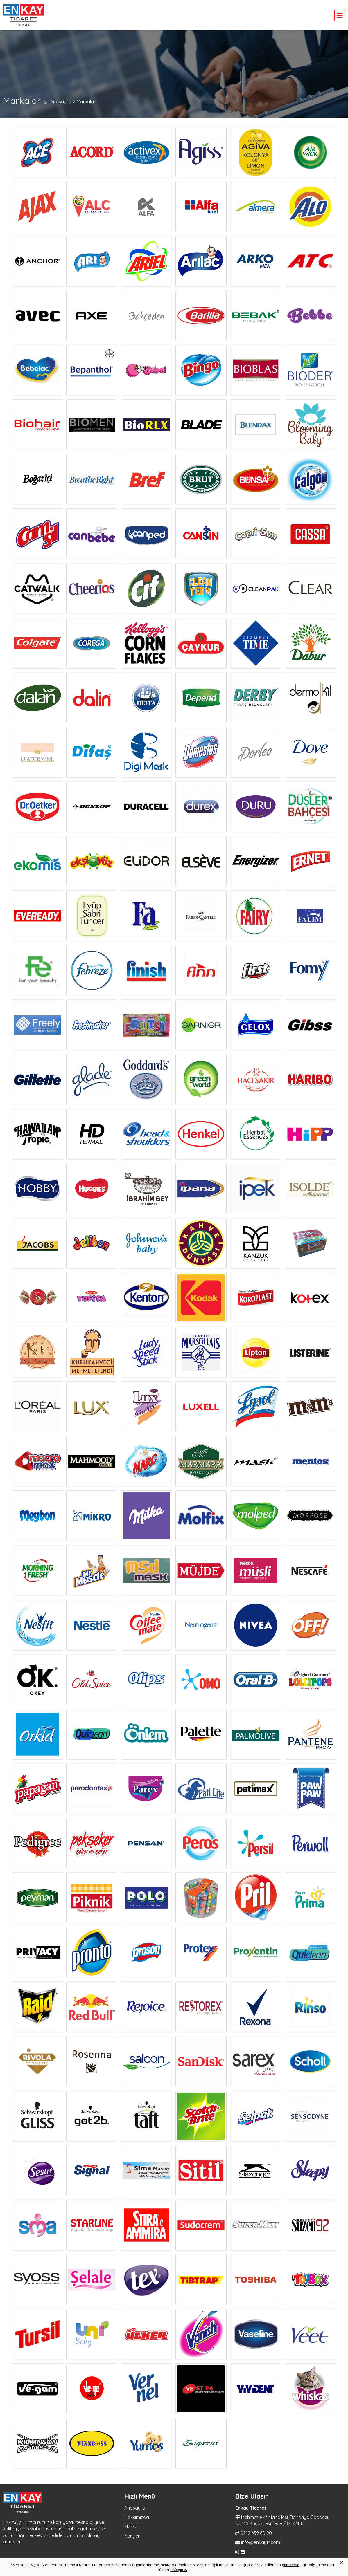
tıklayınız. (178, 2570)
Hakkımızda (136, 2517)
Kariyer (132, 2536)
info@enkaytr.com (260, 2542)
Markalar (133, 2526)
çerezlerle (290, 2565)
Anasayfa (134, 2508)
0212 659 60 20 (256, 2533)
